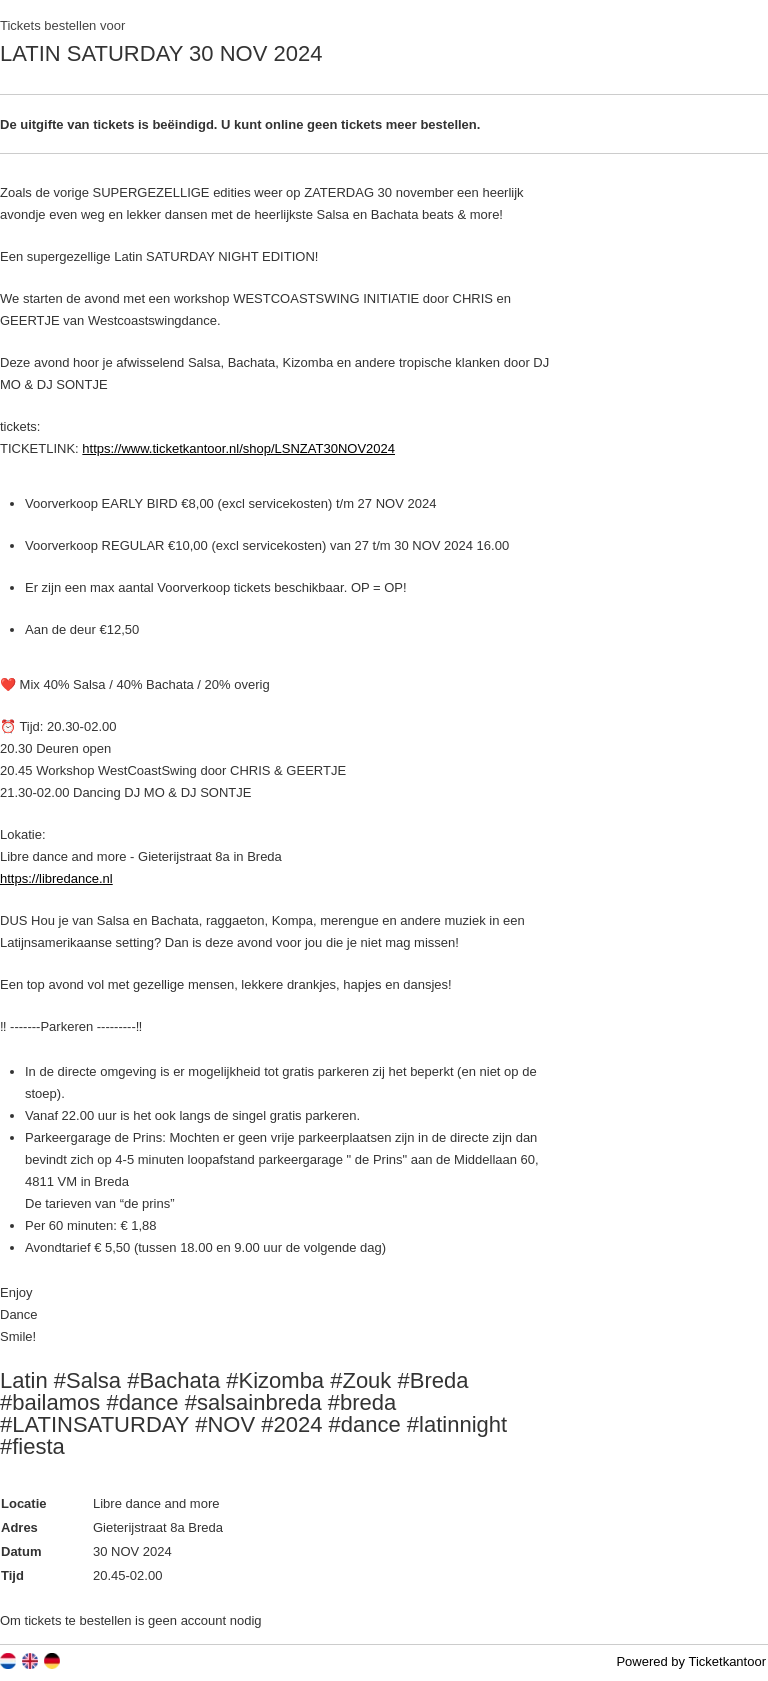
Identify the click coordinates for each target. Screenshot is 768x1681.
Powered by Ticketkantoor (691, 1661)
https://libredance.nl (56, 878)
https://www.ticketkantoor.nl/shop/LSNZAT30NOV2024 (238, 448)
